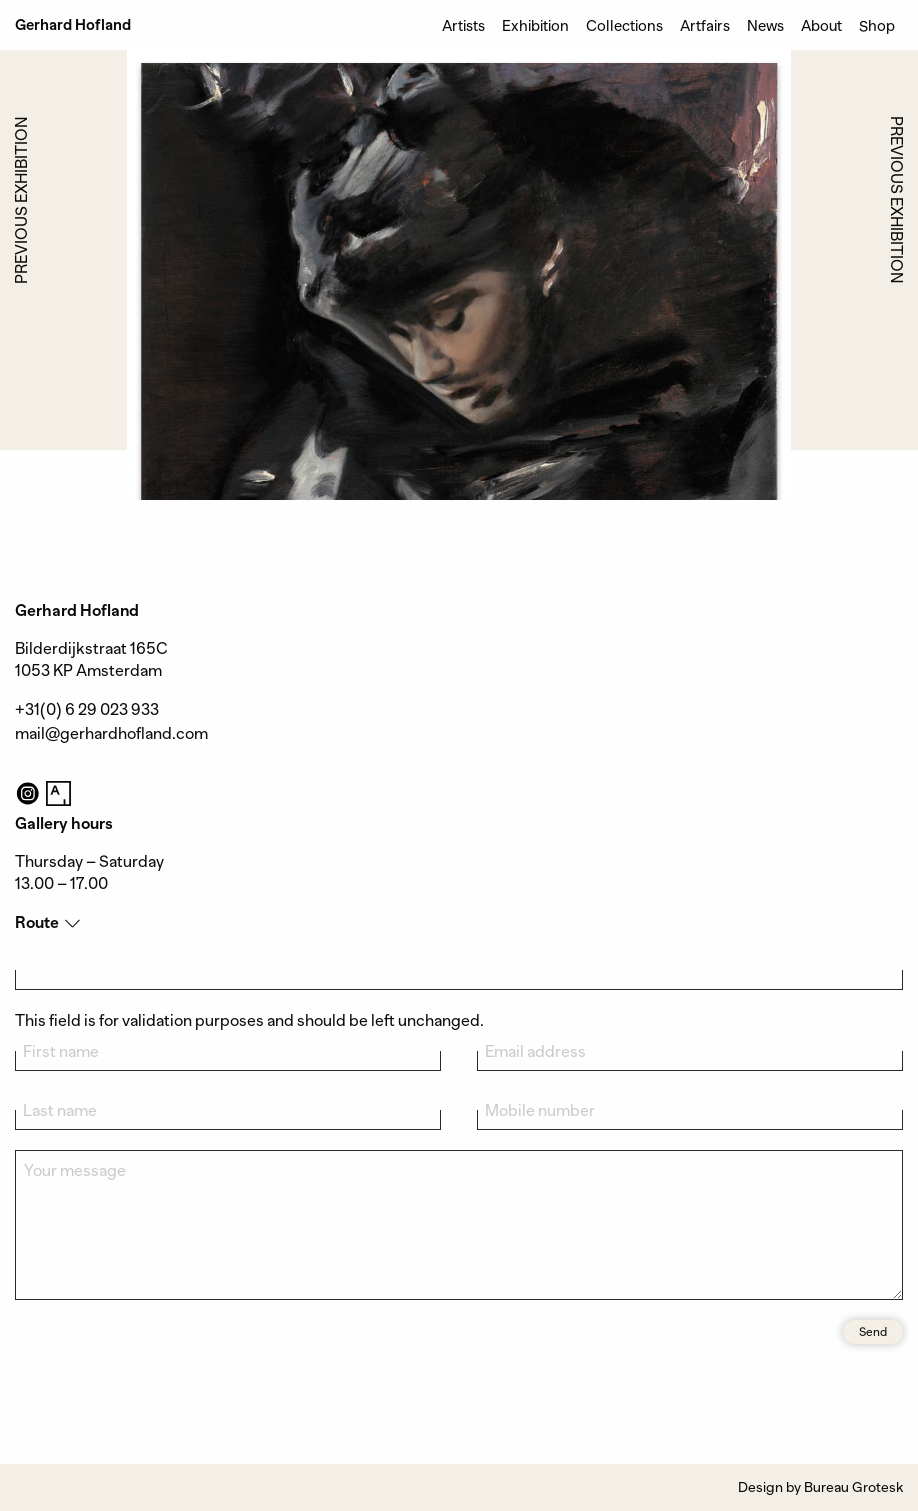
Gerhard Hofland (73, 25)
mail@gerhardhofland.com (111, 734)
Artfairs (705, 25)
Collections (624, 25)
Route (37, 923)
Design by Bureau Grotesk (820, 1487)
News (765, 25)
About (821, 25)
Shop (877, 25)
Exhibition (535, 25)
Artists (463, 25)
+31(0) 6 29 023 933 (87, 710)
